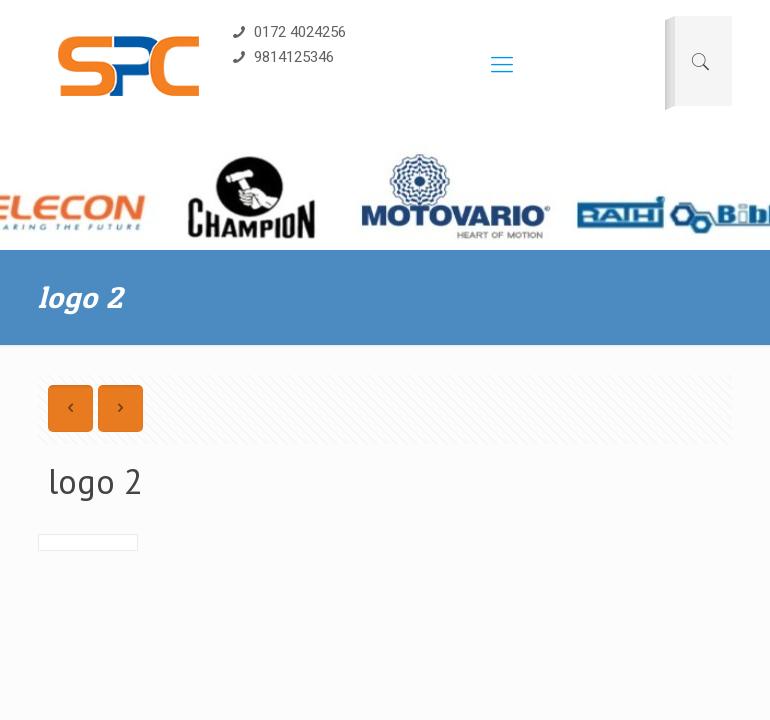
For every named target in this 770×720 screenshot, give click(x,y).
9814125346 (281, 57)
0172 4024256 (287, 32)
